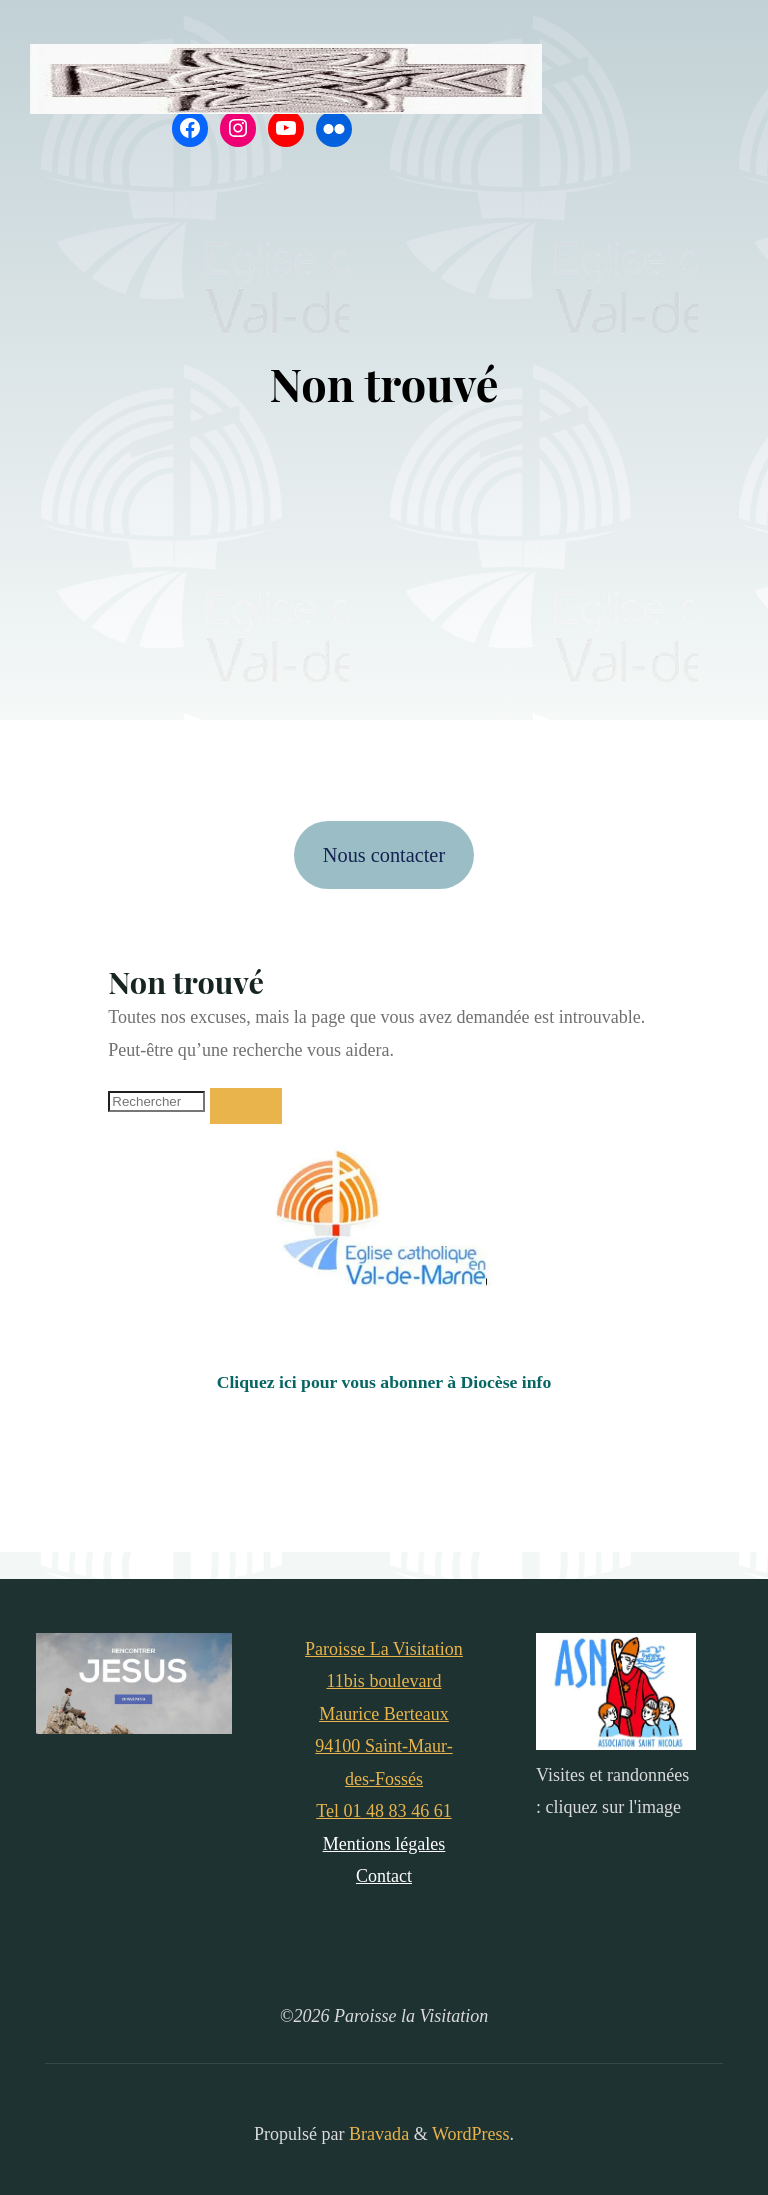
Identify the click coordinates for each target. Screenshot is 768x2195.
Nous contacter (384, 855)
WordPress (471, 2134)
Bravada (377, 2134)
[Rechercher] (246, 1106)
